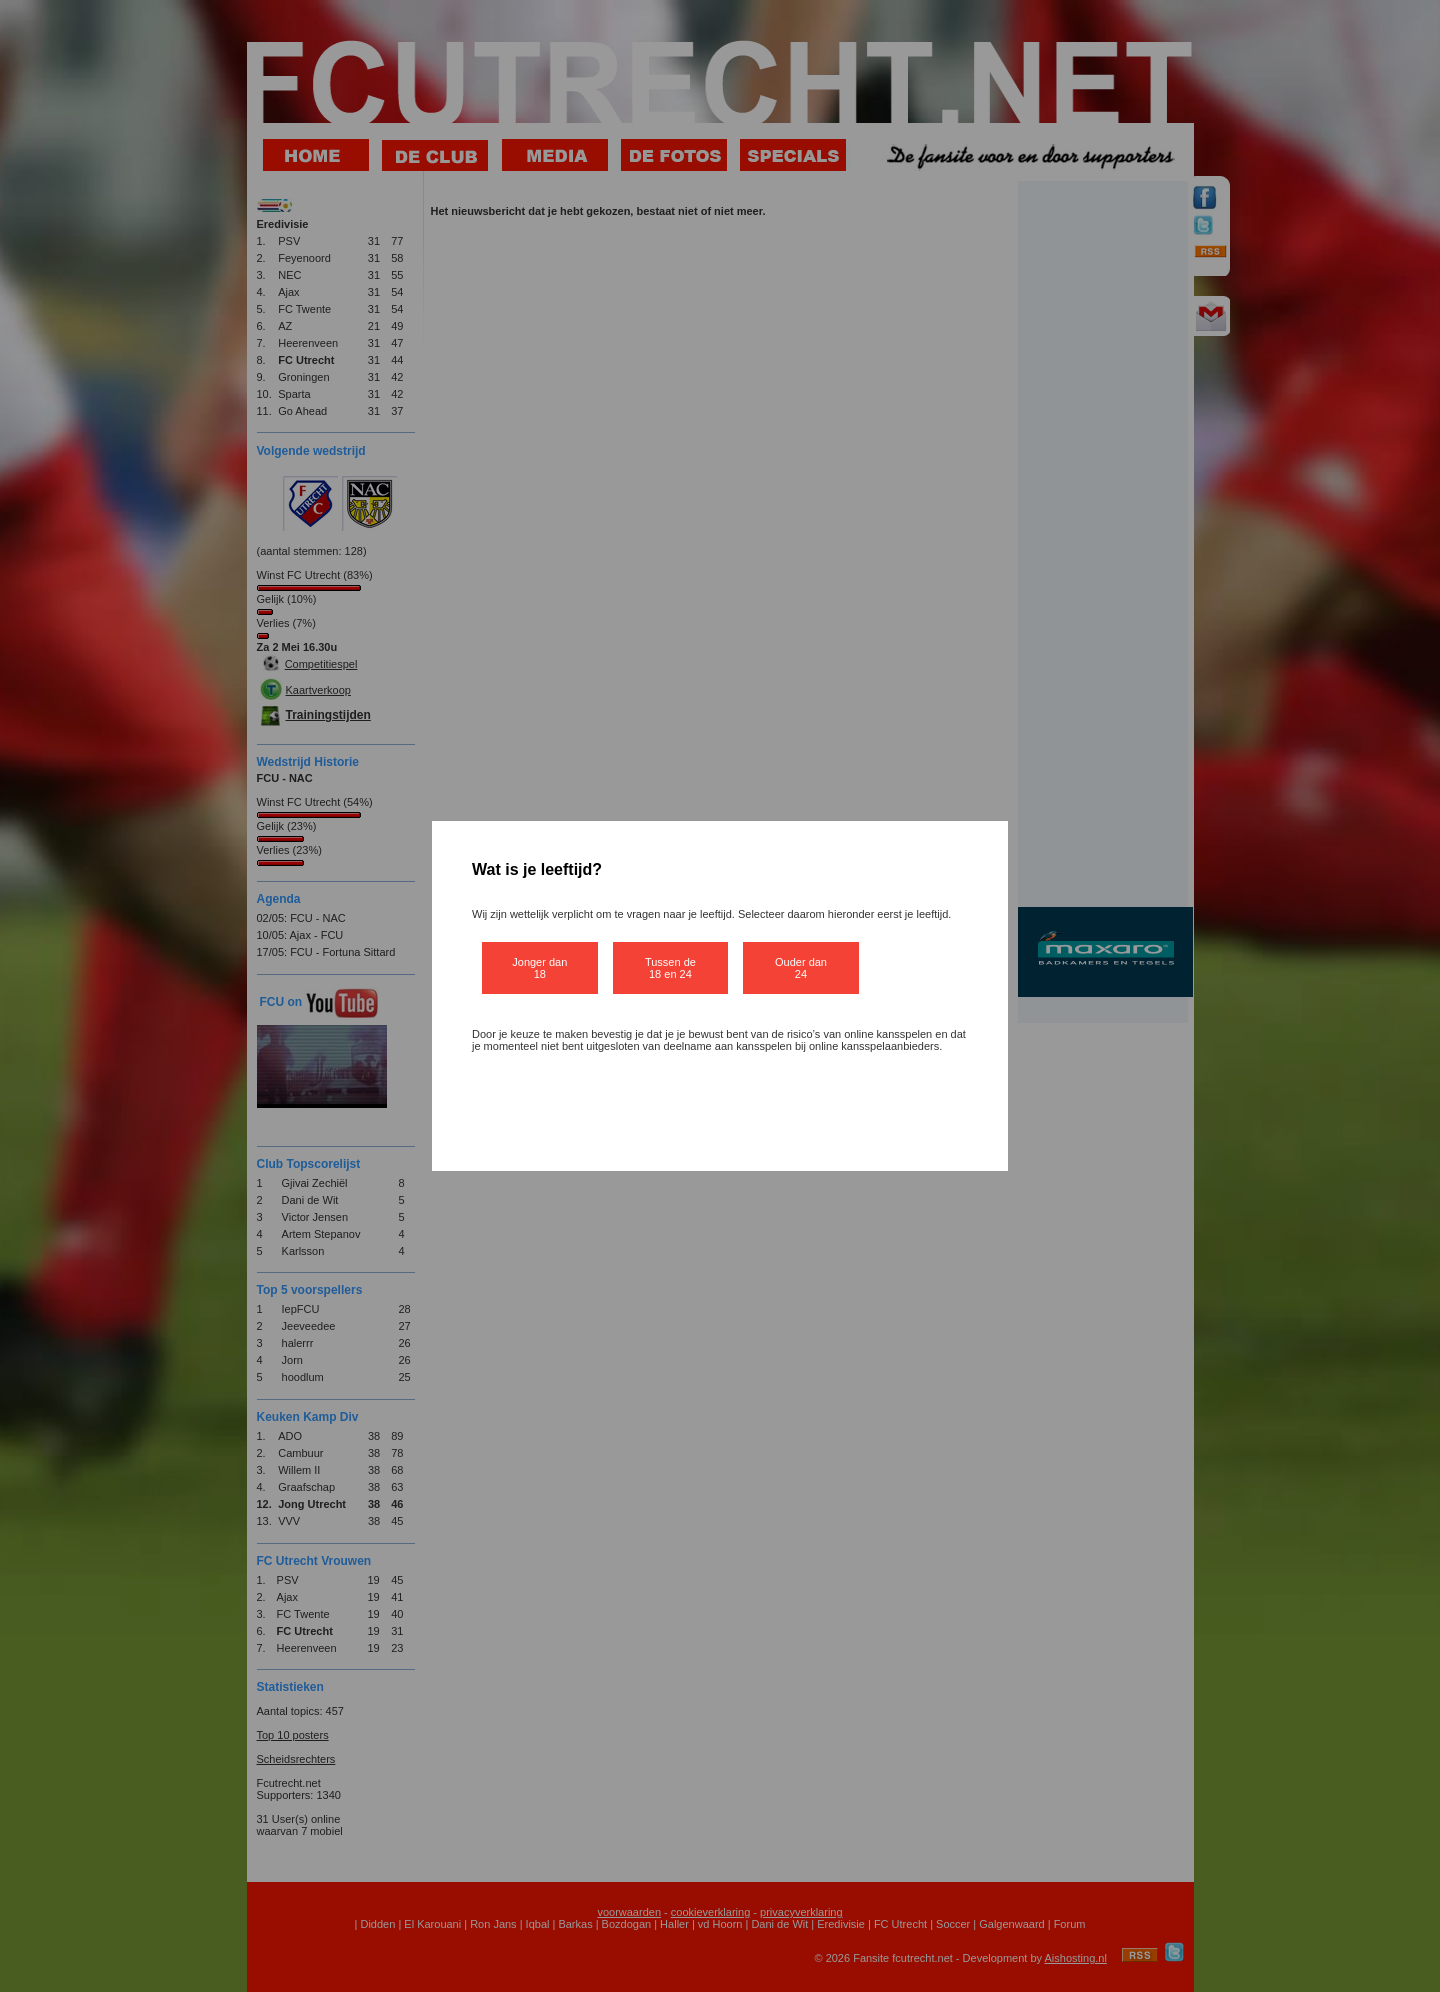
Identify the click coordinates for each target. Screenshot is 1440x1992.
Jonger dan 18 (539, 968)
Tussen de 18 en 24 (670, 968)
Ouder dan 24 (801, 968)
